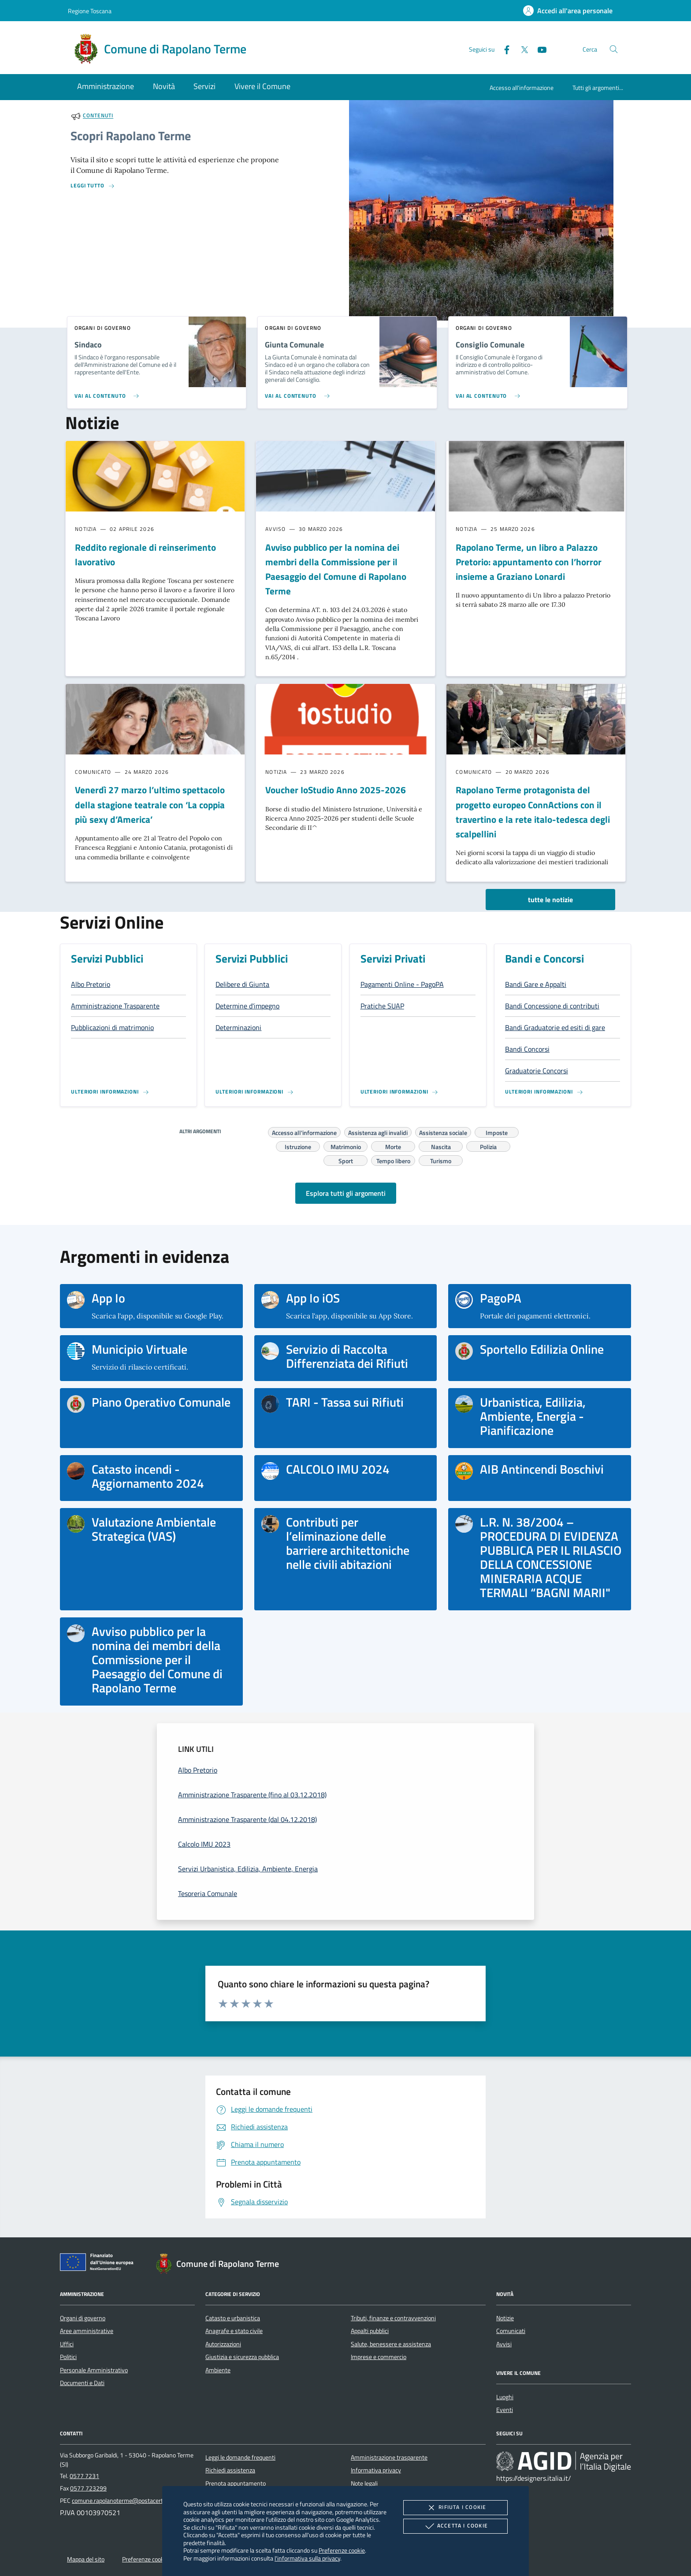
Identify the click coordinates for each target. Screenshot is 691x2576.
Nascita (441, 1145)
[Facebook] (503, 49)
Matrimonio (346, 1145)
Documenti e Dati (82, 2383)
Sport (345, 1159)
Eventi (504, 2410)
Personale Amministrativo (94, 2370)
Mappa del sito (85, 2559)
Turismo (440, 1159)
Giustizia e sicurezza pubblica (242, 2357)
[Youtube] (538, 49)
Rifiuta (455, 2508)
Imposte (497, 1131)
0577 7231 (84, 2476)
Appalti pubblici (370, 2331)
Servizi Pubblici (107, 958)
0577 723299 (88, 2488)
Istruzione (298, 1145)
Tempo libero (393, 1159)
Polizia (488, 1145)
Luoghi (504, 2397)
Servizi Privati (392, 958)
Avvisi (504, 2344)
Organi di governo (82, 2318)
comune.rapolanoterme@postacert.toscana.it (131, 2500)
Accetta (455, 2526)
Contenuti (98, 116)
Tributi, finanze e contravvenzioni (393, 2318)
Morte (393, 1145)
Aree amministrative (86, 2331)
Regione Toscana (89, 10)
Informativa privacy (376, 2470)
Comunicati (510, 2331)
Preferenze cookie (342, 2550)
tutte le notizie (550, 899)
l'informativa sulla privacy (307, 2558)
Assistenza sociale (443, 1131)
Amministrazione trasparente (389, 2457)
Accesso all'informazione (522, 87)
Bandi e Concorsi (544, 958)
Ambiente (217, 2370)
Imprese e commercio (378, 2357)
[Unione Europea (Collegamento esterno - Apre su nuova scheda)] (99, 2263)
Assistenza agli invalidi (378, 1131)
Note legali (364, 2483)
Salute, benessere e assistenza (391, 2344)
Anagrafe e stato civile (234, 2331)
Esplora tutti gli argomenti (346, 1193)
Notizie (505, 2318)
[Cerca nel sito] (613, 49)
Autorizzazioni (223, 2344)
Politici (68, 2357)
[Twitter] (521, 49)
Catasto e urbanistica (232, 2318)
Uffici (67, 2344)
